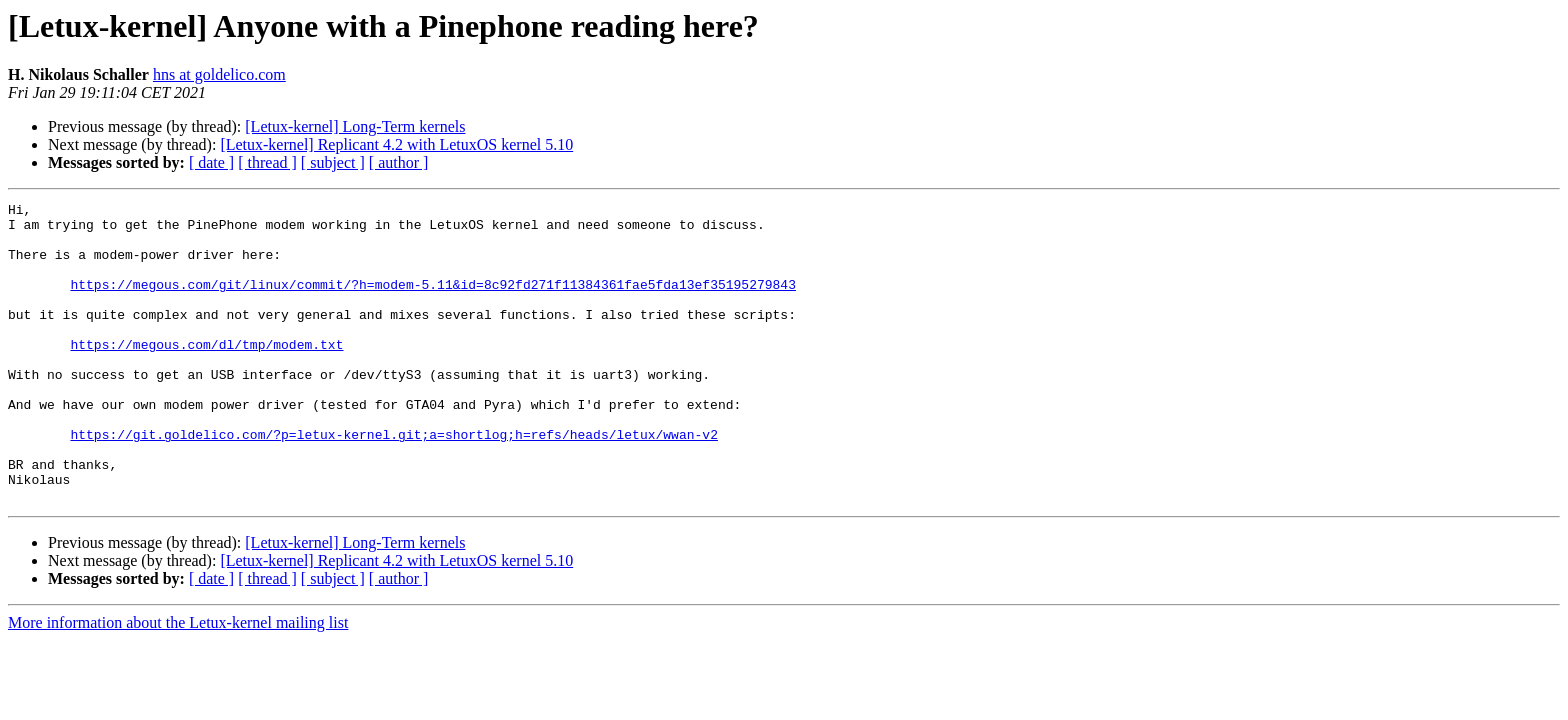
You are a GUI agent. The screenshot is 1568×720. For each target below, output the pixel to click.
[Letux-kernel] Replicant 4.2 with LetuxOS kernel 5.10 (396, 144)
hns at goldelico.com (219, 74)
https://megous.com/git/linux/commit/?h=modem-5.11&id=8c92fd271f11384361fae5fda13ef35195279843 (432, 302)
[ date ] (211, 162)
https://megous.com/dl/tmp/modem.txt (206, 374)
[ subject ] (333, 162)
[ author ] (399, 162)
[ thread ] (267, 162)
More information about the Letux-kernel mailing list (178, 682)
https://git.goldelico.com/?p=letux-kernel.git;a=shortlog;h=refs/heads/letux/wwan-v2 (393, 482)
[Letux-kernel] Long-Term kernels (355, 126)
